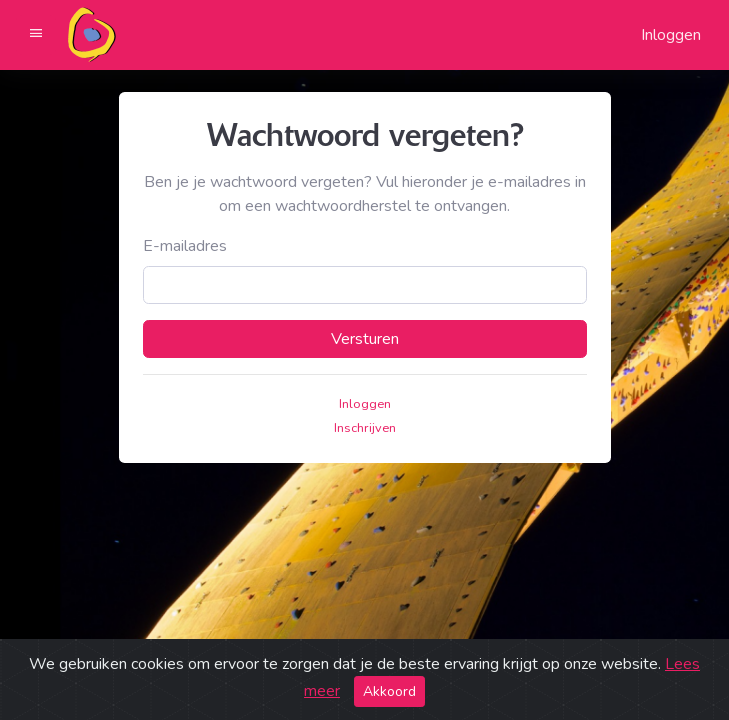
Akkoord (389, 691)
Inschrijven (365, 428)
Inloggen (671, 35)
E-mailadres (185, 246)
